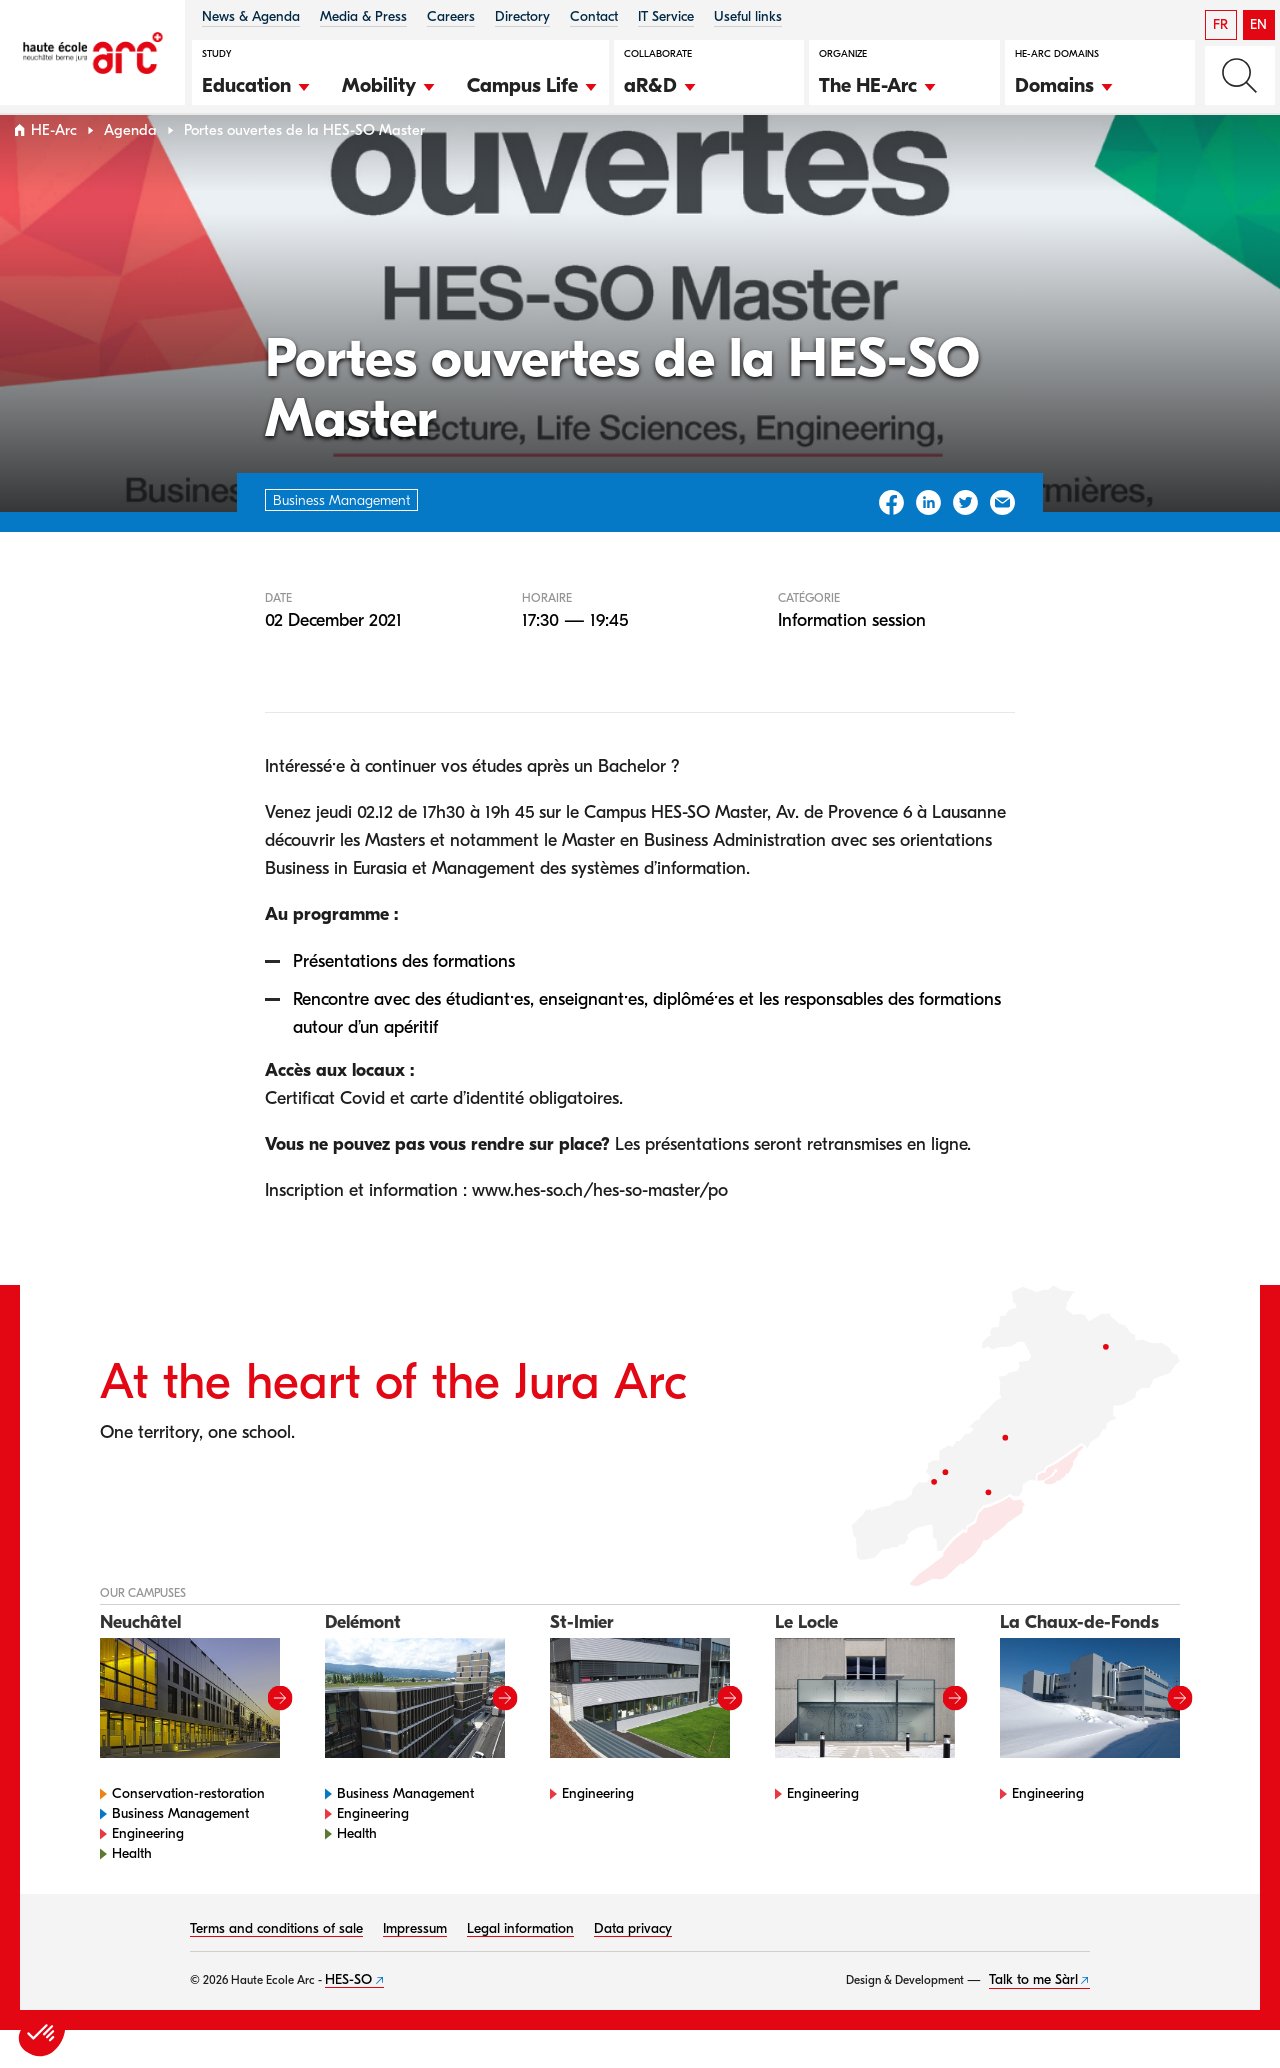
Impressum (415, 1966)
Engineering (148, 1871)
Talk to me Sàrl (1033, 2017)
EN (1258, 24)
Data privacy (633, 1966)
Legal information (520, 1966)
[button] (257, 83)
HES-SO (348, 2017)
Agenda (130, 168)
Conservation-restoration (188, 1831)
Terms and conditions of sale (276, 1966)
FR (1220, 24)
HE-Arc (54, 168)
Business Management (180, 1851)
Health (132, 1891)
